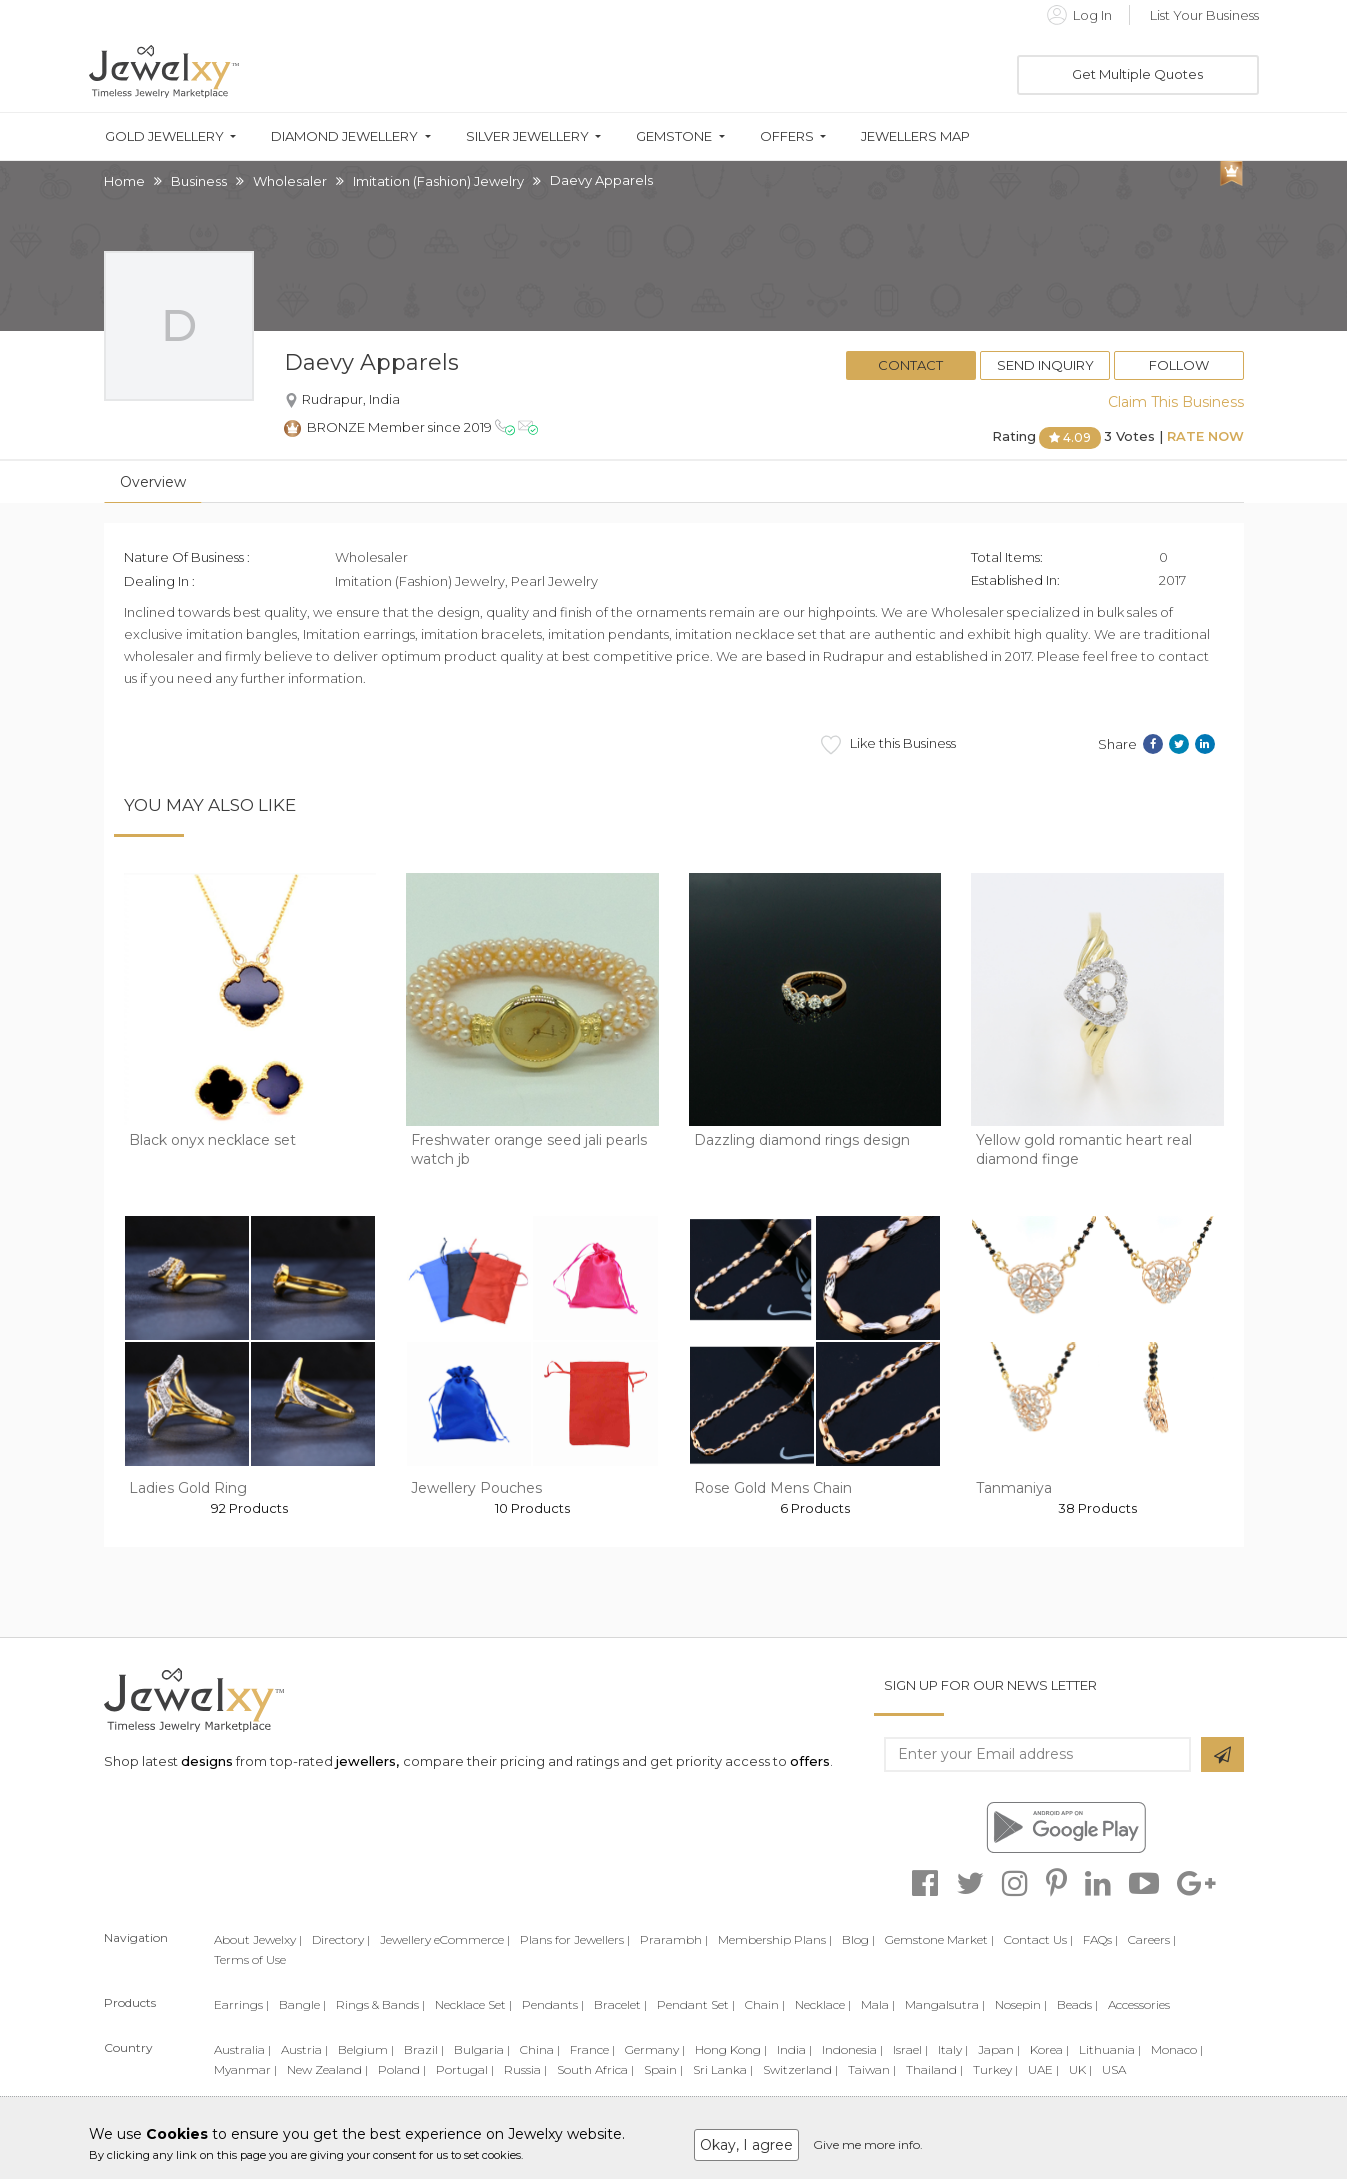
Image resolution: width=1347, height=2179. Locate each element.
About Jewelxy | (258, 1939)
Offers (787, 136)
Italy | (953, 2049)
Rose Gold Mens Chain (773, 1488)
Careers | (1152, 1939)
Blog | (858, 1939)
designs (207, 1761)
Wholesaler (290, 181)
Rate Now (1205, 436)
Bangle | (302, 2004)
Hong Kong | (731, 2049)
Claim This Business (1176, 402)
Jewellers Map (915, 136)
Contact (910, 365)
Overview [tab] (153, 482)
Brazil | (424, 2049)
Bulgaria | (482, 2049)
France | (592, 2049)
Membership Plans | (775, 1939)
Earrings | (241, 2004)
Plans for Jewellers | (575, 1939)
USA (1114, 2069)
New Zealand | (327, 2069)
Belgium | (366, 2049)
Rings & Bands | (380, 2004)
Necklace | (823, 2004)
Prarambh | (674, 1939)
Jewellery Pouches (476, 1488)
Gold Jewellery (164, 136)
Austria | (304, 2049)
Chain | (765, 2004)
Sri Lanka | (723, 2069)
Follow (1179, 365)
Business (199, 181)
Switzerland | (800, 2069)
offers (810, 1761)
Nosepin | (1021, 2004)
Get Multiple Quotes (1137, 74)
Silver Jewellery (527, 136)
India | (794, 2049)
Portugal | (465, 2069)
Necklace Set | (473, 2004)
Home (124, 181)
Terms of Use (250, 1959)
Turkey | (995, 2069)
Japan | (999, 2049)
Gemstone (674, 136)
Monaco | (1177, 2049)
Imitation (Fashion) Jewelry (438, 181)
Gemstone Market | (939, 1939)
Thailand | (934, 2069)
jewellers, (367, 1761)
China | (540, 2049)
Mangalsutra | (945, 2004)
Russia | (525, 2069)
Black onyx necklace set (212, 1140)
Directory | (341, 1939)
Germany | (655, 2049)
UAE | (1043, 2069)
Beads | (1077, 2004)
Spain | (663, 2069)
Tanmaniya (1014, 1488)
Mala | (878, 2004)
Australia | (242, 2049)
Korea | (1049, 2049)
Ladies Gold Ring (188, 1488)
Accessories (1139, 2004)
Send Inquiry (1045, 365)
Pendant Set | (696, 2004)
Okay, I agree (746, 2145)
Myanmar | (245, 2069)
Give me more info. (868, 2144)
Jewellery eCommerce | (445, 1939)
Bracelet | (620, 2004)
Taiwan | (872, 2069)
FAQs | (1100, 1939)
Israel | (910, 2049)
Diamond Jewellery (344, 136)
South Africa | (595, 2069)
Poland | (402, 2069)
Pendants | (553, 2004)
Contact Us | (1038, 1939)
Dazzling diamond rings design (802, 1140)
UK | (1080, 2069)
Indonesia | (852, 2049)
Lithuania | (1110, 2049)
